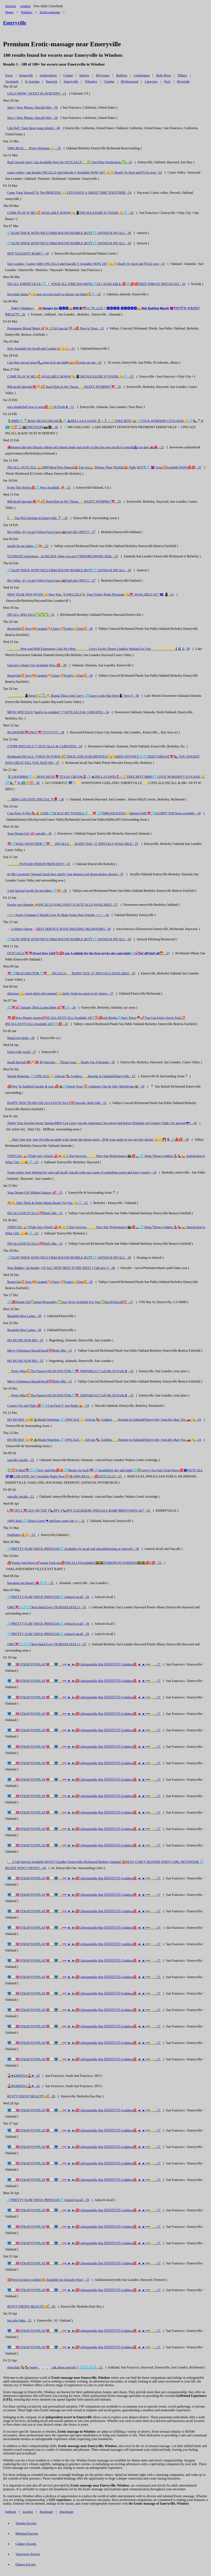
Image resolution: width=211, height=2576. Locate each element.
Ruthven (121, 75)
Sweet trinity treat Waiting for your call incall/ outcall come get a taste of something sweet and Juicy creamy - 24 (81, 1172)
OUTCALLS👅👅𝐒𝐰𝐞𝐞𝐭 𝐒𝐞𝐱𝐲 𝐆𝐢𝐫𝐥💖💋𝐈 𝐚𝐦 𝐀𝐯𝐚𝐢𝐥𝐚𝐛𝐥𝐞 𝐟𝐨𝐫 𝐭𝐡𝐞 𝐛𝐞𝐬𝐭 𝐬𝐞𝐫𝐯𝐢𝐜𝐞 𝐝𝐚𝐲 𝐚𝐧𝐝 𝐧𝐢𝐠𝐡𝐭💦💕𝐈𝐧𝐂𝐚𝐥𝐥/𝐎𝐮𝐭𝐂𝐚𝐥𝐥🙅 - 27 (88, 953)
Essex (9, 75)
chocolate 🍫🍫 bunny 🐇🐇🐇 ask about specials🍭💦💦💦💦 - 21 (55, 2367)
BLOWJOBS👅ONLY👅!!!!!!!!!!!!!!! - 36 (35, 732)
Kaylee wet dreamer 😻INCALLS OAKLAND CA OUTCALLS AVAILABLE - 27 (62, 904)
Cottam (68, 75)
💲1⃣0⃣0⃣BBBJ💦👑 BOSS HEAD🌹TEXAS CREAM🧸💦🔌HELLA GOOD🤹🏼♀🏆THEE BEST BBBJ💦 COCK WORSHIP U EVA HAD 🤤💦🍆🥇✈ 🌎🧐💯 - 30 (105, 780)
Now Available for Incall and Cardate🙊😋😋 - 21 (41, 348)
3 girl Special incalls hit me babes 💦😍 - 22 (37, 890)
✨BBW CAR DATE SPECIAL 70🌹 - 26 (35, 799)
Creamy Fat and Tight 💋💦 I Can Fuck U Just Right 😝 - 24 (48, 1405)
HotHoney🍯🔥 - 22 (21, 1535)
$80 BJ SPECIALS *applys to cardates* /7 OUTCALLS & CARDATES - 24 (58, 712)
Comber (109, 81)
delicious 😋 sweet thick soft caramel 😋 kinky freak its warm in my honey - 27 (60, 993)
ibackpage (46, 2511)
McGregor (103, 75)
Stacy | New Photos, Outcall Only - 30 (32, 107)
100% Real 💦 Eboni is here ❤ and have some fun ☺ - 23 (46, 1521)
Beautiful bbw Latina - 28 (24, 1316)
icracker (28, 2511)
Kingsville (26, 75)
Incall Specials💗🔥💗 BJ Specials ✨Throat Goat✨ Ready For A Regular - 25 (61, 1062)
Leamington (141, 75)
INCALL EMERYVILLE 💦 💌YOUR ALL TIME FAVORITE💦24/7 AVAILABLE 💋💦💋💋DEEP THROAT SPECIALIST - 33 (96, 284)
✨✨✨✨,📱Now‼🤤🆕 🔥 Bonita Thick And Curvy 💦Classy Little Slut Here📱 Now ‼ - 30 (73, 695)
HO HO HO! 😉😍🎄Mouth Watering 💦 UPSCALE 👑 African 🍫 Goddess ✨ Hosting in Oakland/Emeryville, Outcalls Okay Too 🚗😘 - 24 (104, 1419)
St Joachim (32, 81)
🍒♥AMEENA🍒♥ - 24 (23, 2075)
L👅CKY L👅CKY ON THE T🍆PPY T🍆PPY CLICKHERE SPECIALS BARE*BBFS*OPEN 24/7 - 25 (79, 1510)
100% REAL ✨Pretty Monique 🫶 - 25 (34, 148)
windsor (25, 6)
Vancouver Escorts (27, 2554)
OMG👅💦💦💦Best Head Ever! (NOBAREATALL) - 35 (47, 1607)
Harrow (84, 75)
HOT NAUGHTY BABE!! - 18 (28, 253)
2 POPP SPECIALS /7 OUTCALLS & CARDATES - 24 (44, 746)
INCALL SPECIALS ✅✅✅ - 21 (30, 614)
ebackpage (66, 2511)
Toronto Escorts (25, 2523)
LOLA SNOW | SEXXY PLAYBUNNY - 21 (36, 93)
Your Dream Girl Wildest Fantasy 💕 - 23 (35, 1192)
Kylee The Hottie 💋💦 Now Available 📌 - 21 (38, 487)
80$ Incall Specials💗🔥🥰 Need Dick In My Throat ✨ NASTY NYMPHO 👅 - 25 (64, 387)
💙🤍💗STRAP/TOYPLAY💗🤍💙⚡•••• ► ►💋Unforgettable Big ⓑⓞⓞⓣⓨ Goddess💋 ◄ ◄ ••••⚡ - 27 (84, 1664)
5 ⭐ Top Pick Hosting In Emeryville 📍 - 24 (37, 518)
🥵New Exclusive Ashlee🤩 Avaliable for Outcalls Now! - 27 (48, 2279)
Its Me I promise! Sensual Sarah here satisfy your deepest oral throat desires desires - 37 (65, 874)
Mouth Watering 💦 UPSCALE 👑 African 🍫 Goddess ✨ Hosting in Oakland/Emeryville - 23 (71, 1076)
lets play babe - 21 (19, 2320)
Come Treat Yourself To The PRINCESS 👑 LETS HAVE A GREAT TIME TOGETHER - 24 (69, 192)
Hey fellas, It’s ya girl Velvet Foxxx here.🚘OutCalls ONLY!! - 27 (51, 532)
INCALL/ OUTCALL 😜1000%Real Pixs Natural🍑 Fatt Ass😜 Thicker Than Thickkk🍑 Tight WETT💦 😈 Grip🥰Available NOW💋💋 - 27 (104, 467)
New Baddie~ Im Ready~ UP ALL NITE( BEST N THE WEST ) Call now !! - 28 (61, 1268)
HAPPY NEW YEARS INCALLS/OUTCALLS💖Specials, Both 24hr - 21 (57, 1103)
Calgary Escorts (25, 2544)
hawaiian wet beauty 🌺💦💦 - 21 (30, 1583)
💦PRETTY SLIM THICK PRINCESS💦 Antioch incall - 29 (48, 1597)
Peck (167, 81)
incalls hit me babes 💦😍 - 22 (27, 546)
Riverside (183, 81)
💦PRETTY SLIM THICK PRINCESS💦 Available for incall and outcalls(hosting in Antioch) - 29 (73, 1549)
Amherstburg (48, 75)
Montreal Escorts (26, 2533)
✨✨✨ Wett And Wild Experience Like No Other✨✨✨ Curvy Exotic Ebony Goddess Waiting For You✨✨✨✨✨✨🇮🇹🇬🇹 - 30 (98, 649)
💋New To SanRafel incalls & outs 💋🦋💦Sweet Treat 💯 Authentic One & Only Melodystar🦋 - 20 (75, 1086)
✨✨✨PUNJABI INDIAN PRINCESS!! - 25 (38, 864)
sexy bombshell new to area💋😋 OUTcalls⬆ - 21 (40, 407)
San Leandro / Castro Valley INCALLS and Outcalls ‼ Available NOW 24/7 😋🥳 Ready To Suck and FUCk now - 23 (86, 264)
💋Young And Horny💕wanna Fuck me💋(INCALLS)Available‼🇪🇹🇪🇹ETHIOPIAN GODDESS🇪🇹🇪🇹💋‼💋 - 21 (84, 1563)
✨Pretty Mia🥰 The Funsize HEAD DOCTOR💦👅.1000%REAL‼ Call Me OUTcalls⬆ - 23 (70, 1371)
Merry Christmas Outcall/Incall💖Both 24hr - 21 (39, 1350)
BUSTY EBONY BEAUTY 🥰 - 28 (31, 2096)
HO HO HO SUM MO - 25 (25, 1340)
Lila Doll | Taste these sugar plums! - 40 (33, 128)
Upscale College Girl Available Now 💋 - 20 (37, 665)
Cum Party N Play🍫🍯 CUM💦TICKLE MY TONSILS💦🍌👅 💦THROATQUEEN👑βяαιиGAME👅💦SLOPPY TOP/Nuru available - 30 (104, 813)
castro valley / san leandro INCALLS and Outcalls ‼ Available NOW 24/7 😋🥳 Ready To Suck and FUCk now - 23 (84, 172)
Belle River (163, 75)
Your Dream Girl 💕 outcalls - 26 (29, 833)
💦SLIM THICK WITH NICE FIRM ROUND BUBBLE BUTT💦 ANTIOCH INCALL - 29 (69, 233)
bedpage (10, 2511)
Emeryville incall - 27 (21, 1052)
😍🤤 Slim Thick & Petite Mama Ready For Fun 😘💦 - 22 (47, 1203)
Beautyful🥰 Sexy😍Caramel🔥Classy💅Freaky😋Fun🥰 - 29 (50, 628)
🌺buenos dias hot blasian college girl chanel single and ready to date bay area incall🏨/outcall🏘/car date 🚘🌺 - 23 (85, 447)
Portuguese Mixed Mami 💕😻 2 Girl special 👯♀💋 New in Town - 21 (55, 328)
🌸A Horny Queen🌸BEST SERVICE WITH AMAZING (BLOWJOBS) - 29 (59, 929)
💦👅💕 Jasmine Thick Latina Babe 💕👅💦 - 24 (41, 1007)
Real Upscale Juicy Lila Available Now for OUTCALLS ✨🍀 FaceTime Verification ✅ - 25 (69, 162)
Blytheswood (129, 81)
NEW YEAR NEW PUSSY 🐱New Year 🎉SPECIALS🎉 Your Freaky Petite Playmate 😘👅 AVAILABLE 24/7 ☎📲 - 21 (90, 594)
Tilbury (182, 75)
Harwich (51, 81)
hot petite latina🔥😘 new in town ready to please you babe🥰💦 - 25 (54, 294)
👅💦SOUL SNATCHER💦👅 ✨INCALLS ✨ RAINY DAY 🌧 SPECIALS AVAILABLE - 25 (72, 844)
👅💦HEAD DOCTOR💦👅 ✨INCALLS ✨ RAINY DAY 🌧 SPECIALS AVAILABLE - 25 (71, 973)
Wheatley (91, 81)
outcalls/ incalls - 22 (21, 1460)
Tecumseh (12, 81)
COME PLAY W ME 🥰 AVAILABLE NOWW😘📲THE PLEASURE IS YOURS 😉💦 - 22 (70, 213)
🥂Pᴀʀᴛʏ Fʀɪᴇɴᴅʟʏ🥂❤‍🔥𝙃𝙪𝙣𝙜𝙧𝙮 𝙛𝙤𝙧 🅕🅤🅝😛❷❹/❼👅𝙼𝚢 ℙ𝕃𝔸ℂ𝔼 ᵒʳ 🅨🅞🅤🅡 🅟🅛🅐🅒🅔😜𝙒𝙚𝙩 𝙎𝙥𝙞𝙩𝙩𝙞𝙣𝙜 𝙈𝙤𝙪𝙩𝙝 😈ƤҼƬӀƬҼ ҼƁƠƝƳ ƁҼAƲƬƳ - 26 (102, 311)
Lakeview (151, 81)
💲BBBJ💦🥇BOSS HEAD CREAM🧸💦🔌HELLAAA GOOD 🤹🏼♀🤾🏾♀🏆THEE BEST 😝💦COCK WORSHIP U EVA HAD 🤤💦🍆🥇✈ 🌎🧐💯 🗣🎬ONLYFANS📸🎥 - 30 (104, 424)
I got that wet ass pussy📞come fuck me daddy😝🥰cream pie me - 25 (54, 362)
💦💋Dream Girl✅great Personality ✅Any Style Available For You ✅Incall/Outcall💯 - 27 (70, 1302)
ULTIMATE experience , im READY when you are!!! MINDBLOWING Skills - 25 (62, 556)
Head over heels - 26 (20, 1038)
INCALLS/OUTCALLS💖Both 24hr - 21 (35, 1213)
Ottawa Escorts (25, 2564)
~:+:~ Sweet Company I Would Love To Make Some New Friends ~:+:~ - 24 (58, 915)
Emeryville (71, 81)
